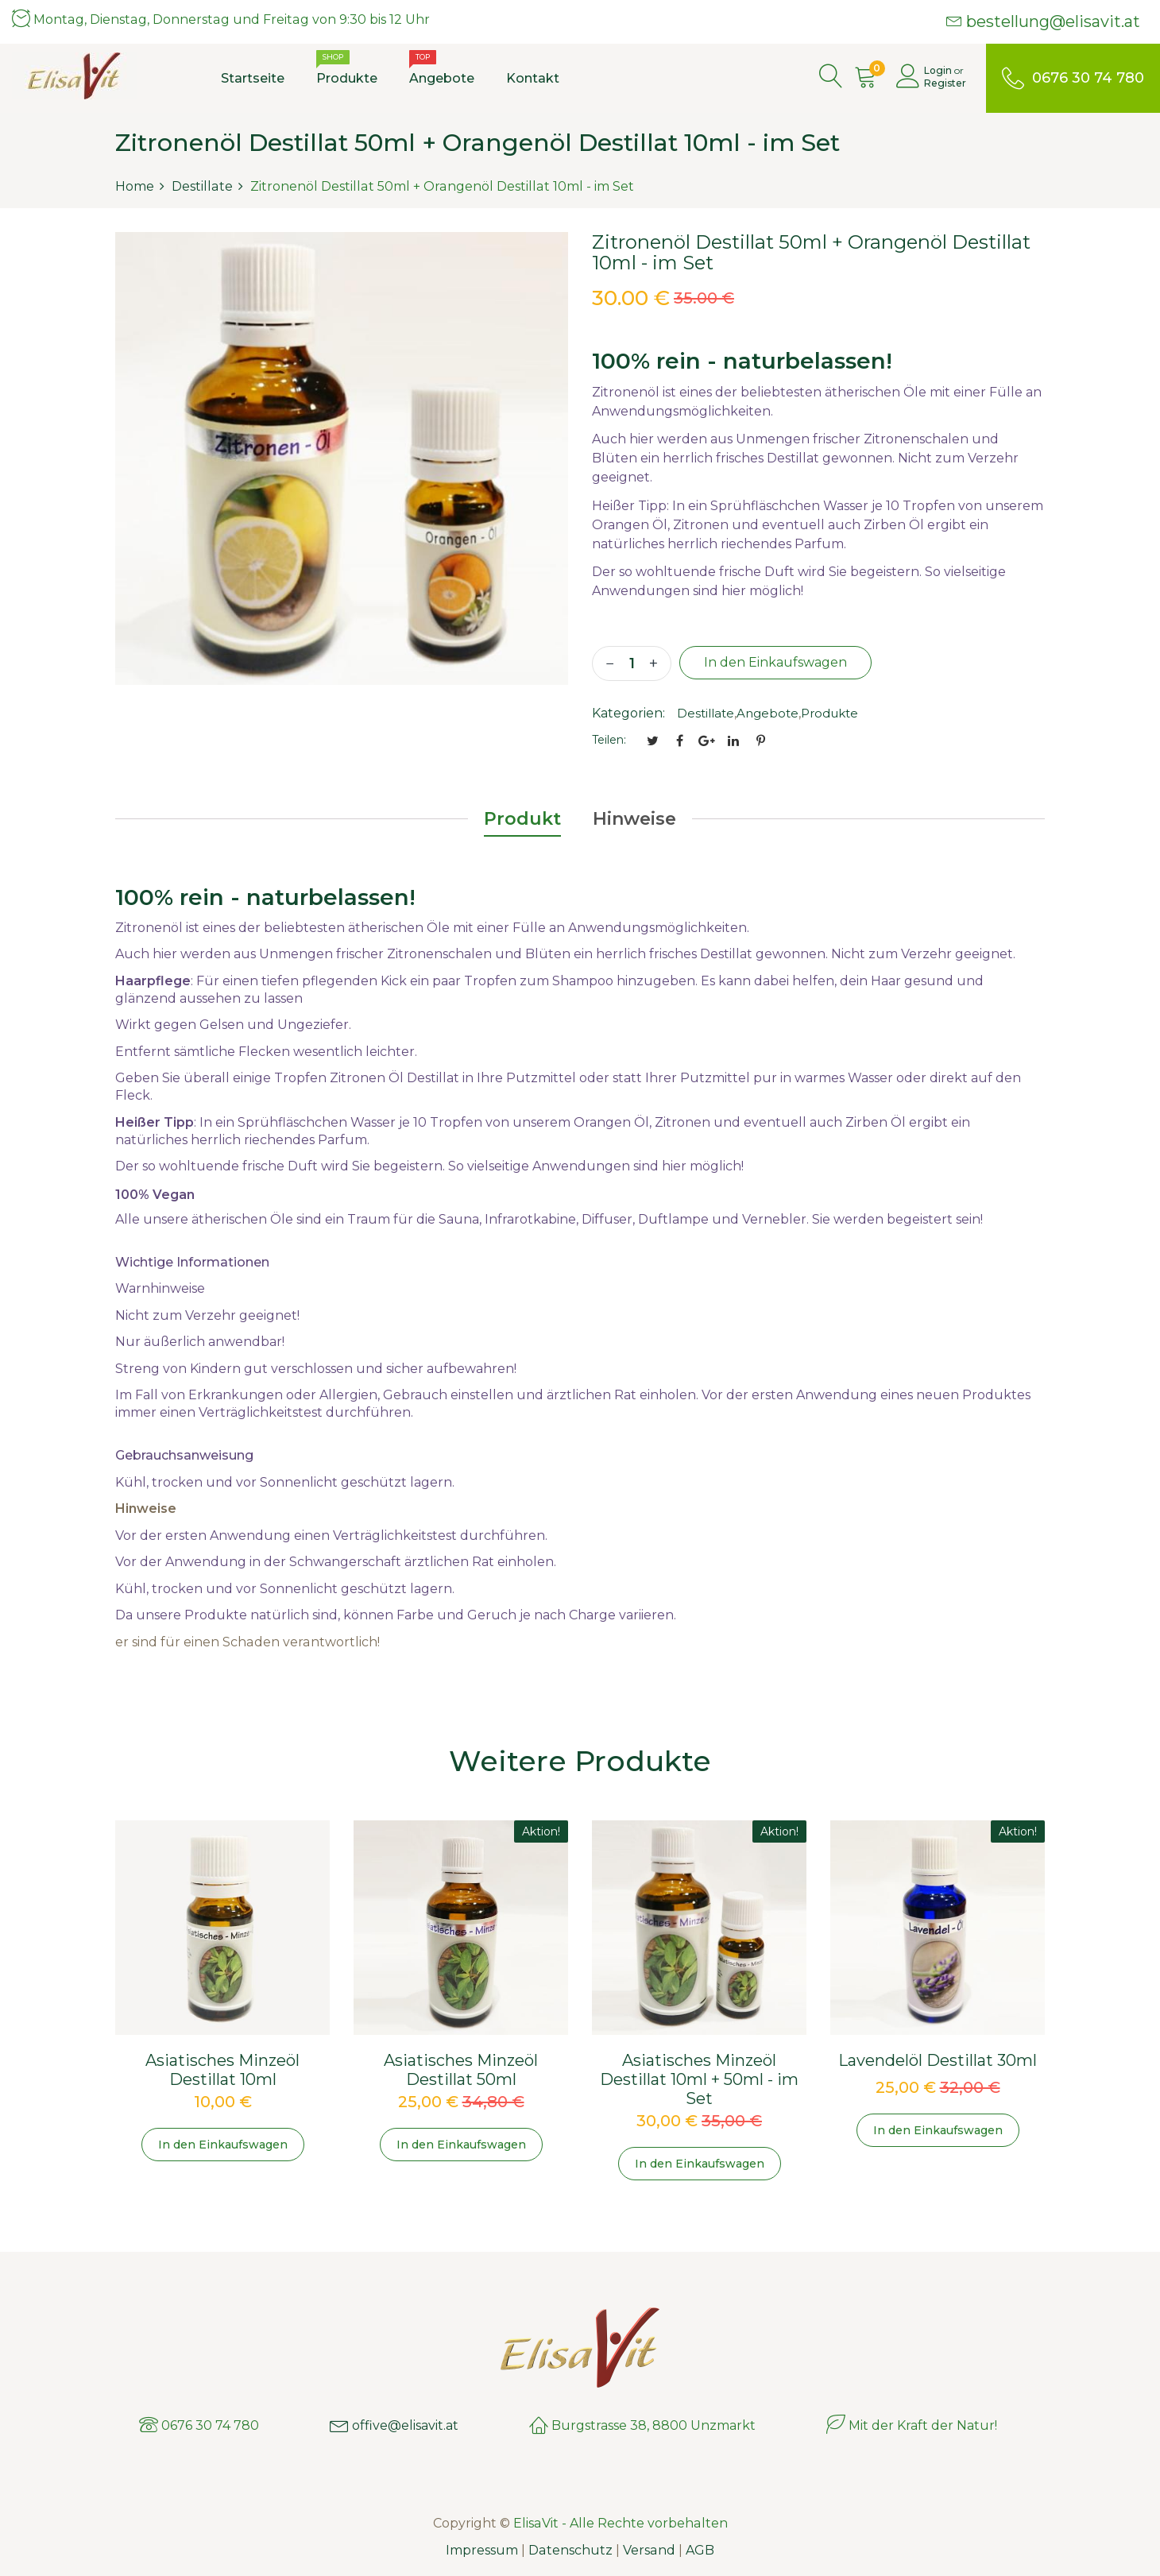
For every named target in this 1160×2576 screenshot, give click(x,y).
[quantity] (631, 663)
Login (938, 70)
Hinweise (634, 819)
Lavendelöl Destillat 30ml (937, 2060)
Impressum (483, 2550)
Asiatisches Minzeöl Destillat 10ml (222, 2070)
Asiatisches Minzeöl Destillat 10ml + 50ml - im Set (699, 2079)
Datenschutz (571, 2550)
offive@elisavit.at (394, 2425)
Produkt (522, 819)
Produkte (829, 713)
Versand (649, 2550)
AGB (699, 2550)
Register (945, 83)
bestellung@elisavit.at (1043, 21)
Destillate (705, 713)
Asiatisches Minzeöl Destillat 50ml (461, 2070)
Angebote (767, 713)
